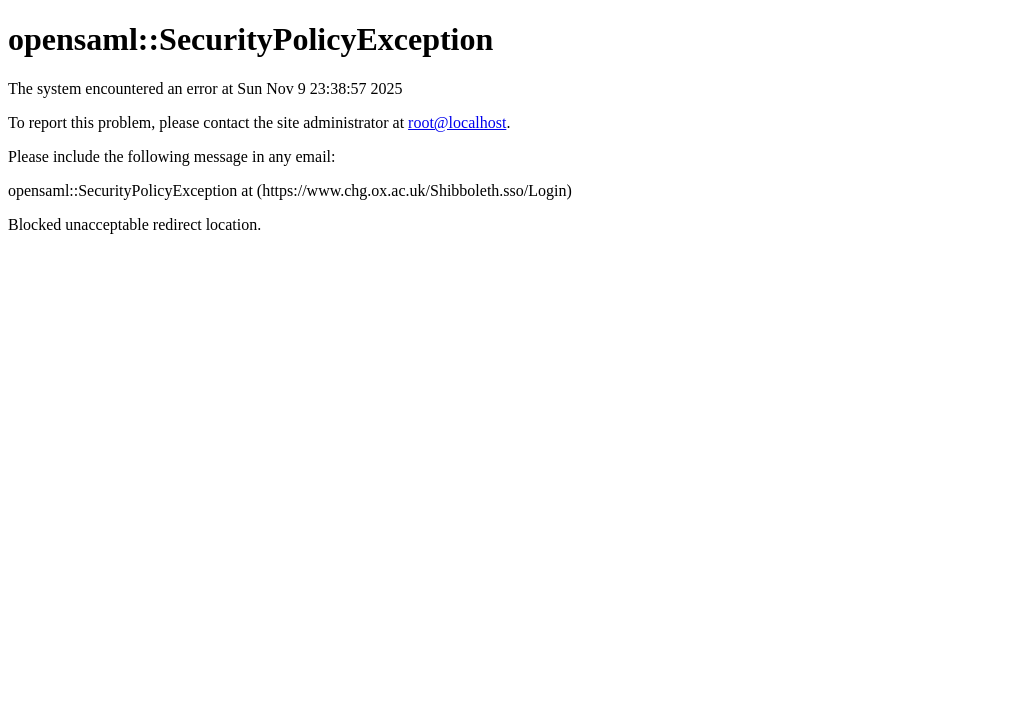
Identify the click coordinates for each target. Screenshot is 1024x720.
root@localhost (457, 122)
